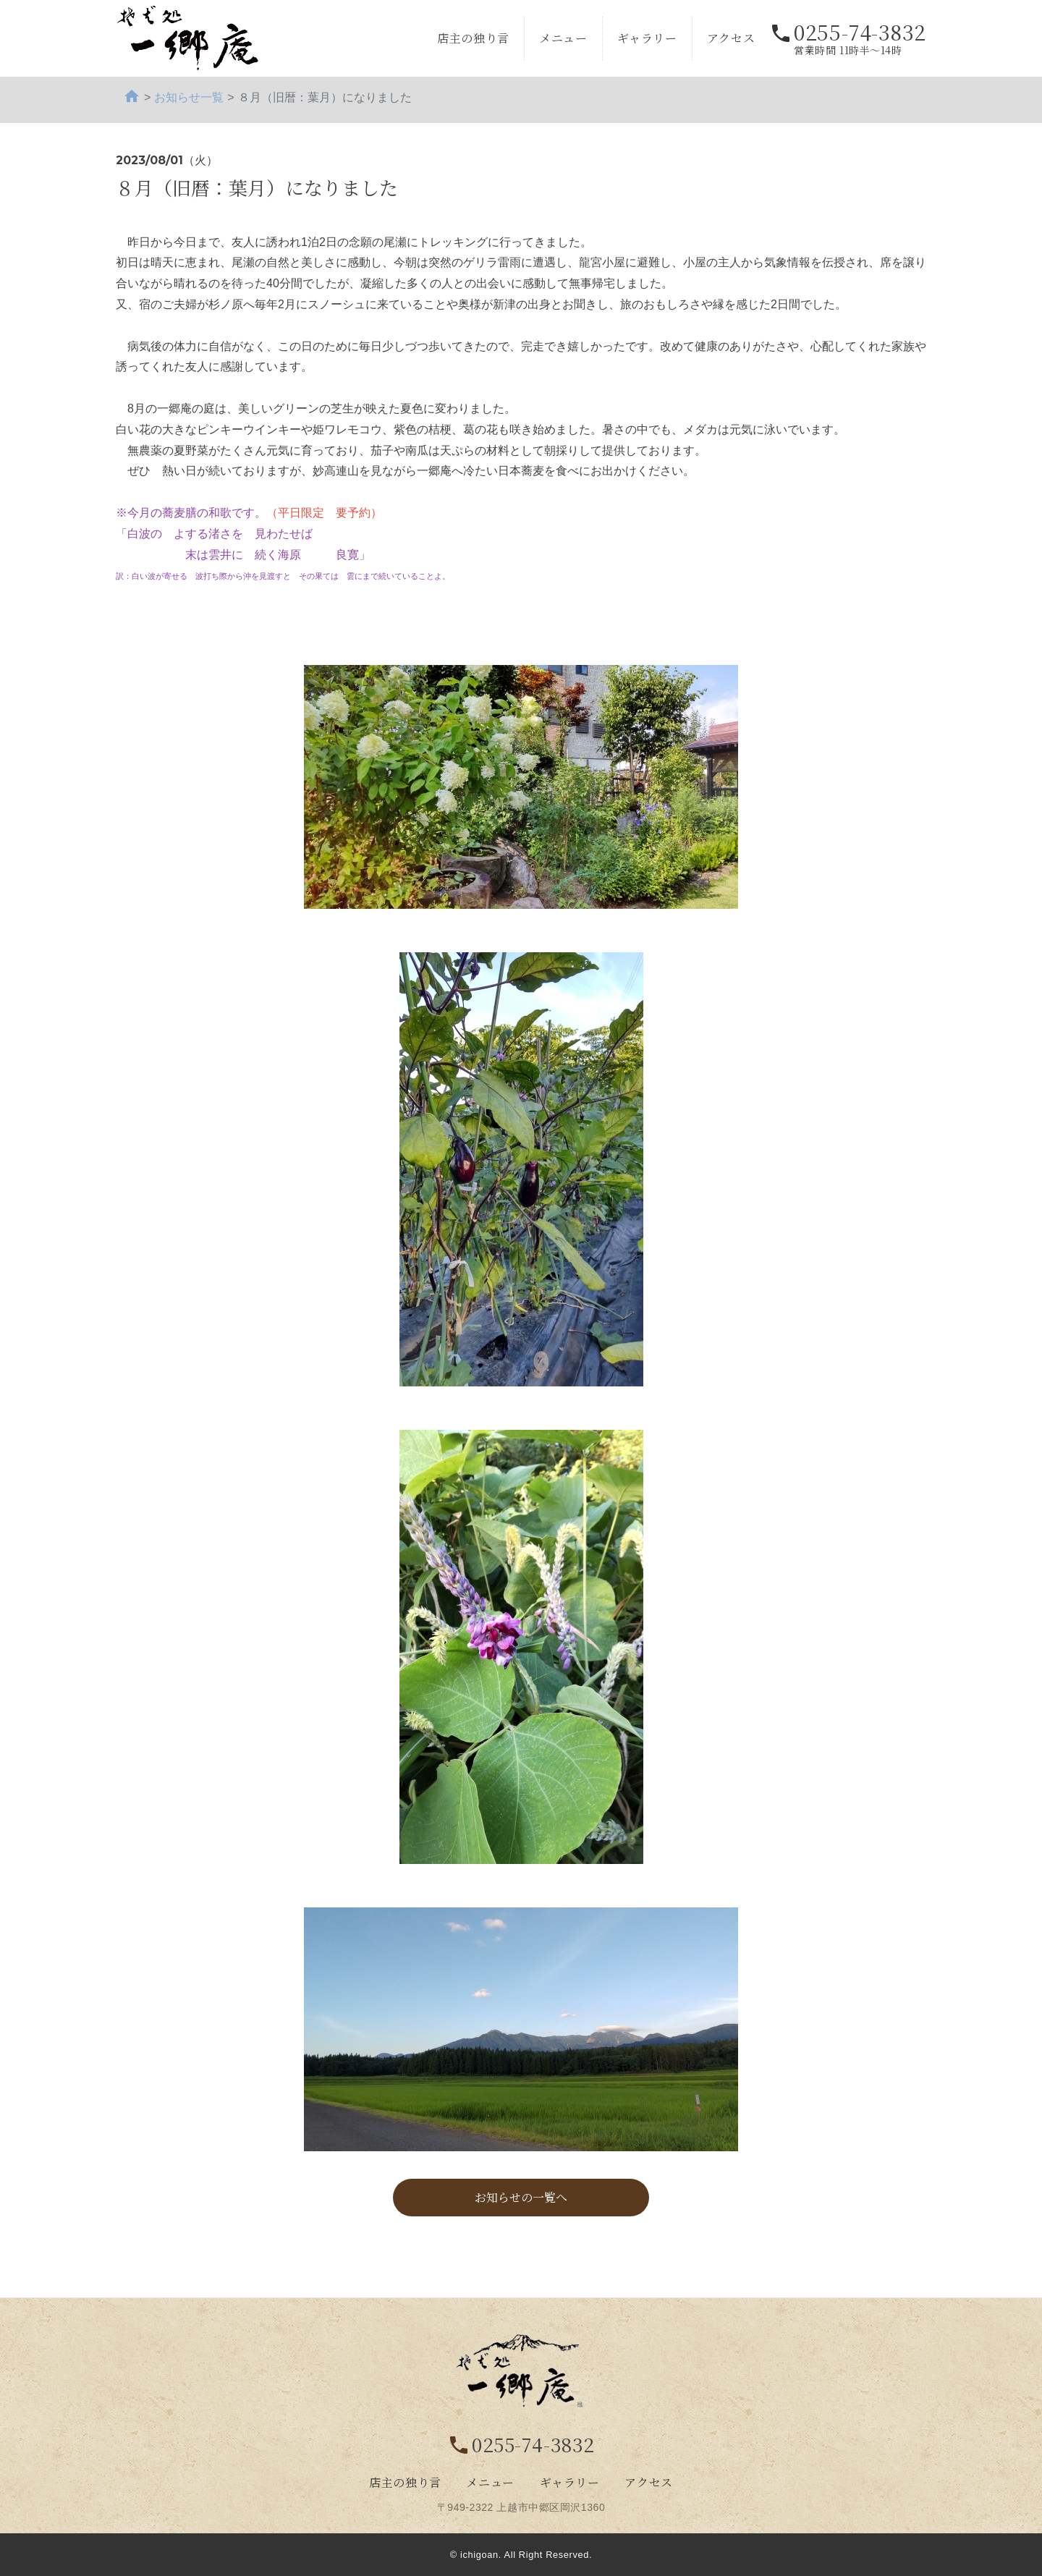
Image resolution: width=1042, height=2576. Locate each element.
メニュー (563, 38)
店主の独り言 (473, 38)
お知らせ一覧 (189, 97)
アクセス (731, 38)
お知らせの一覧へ (521, 2197)
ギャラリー (647, 38)
